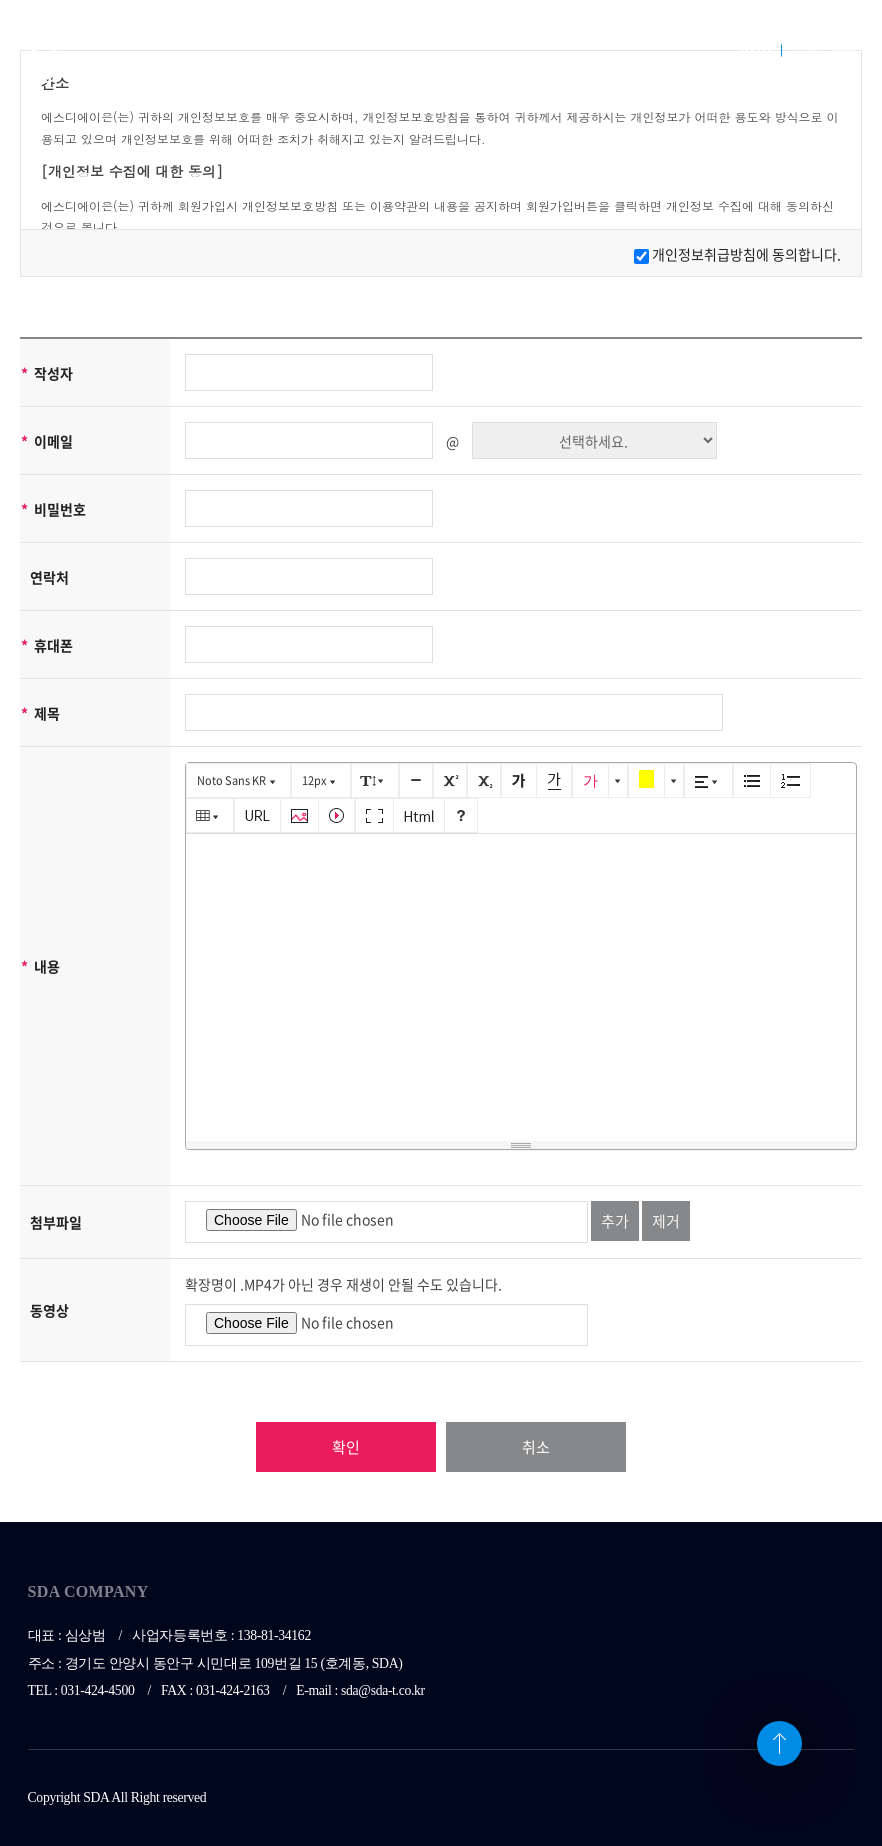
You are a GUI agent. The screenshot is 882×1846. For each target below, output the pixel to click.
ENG (807, 49)
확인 (346, 1447)
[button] (238, 780)
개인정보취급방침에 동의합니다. (746, 254)
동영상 (49, 1310)
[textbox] (521, 984)
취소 (536, 1447)
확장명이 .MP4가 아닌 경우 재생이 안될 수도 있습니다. (343, 1284)
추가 (615, 1221)
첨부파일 (56, 1222)
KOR (756, 49)
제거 (666, 1221)
